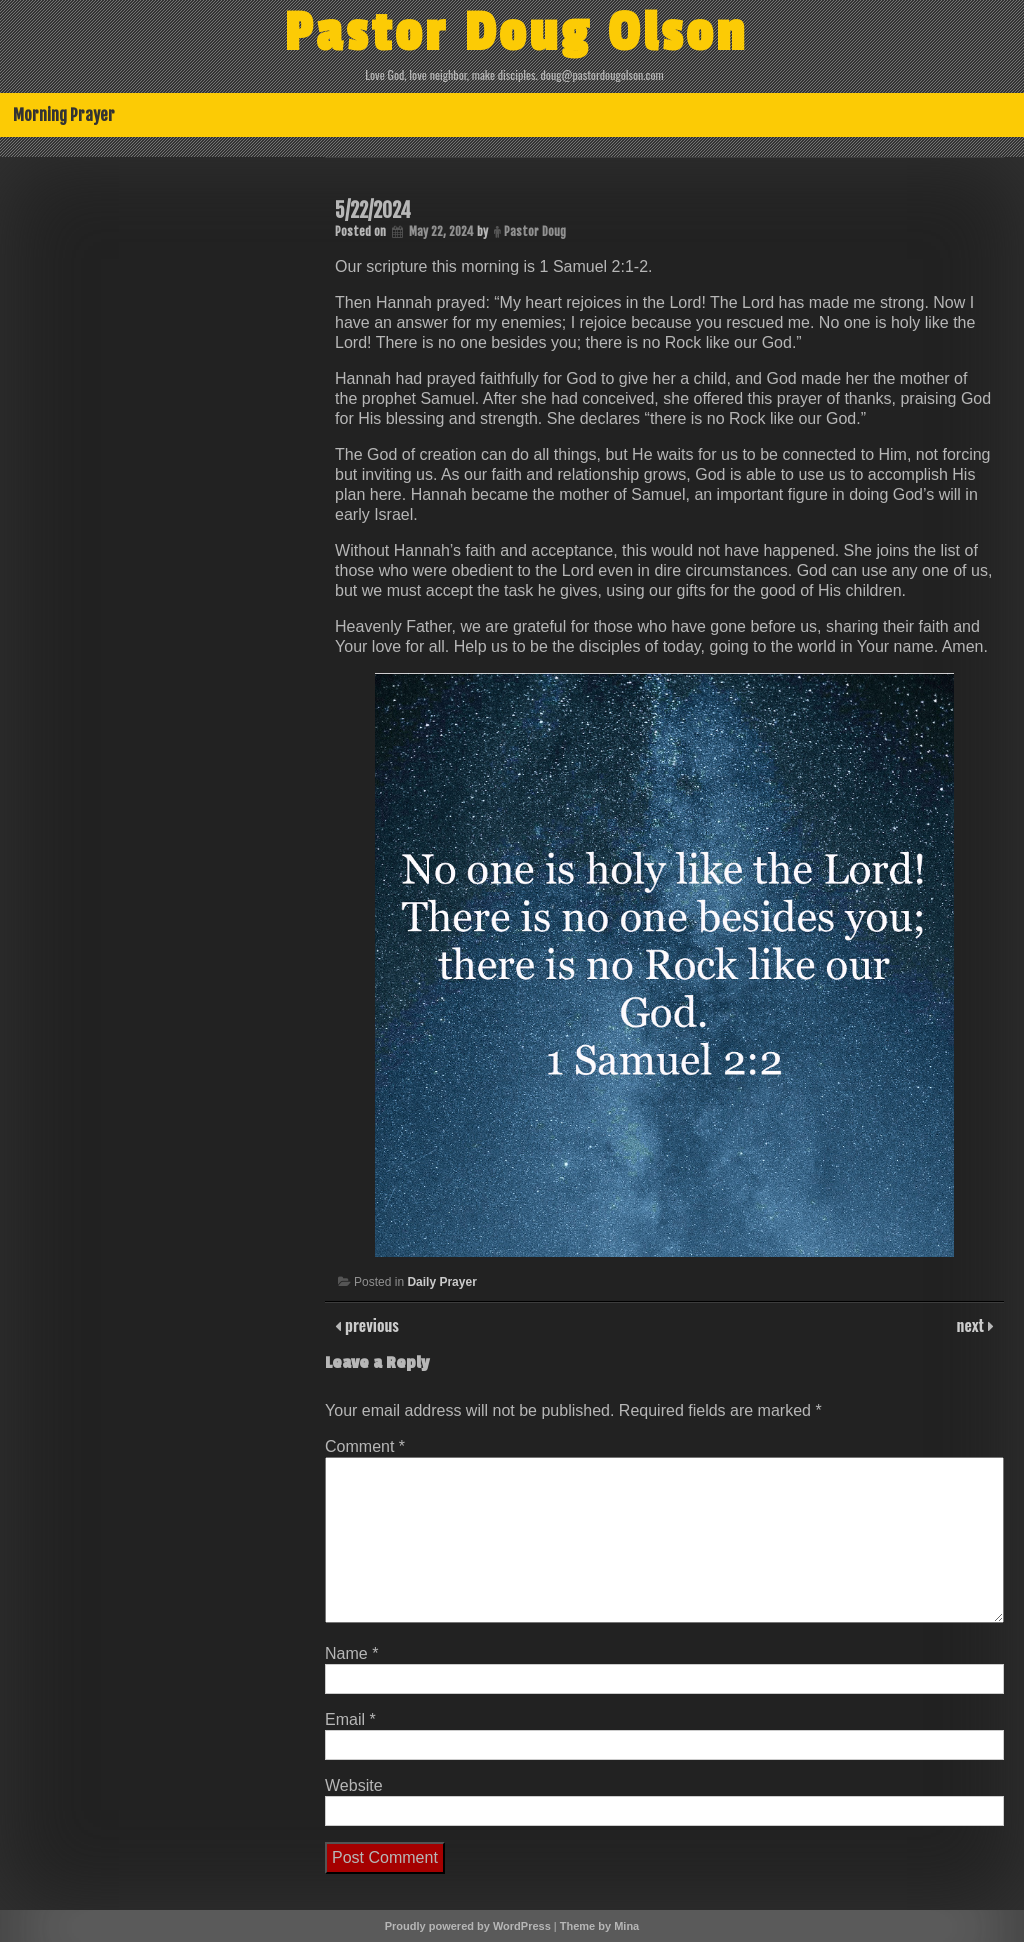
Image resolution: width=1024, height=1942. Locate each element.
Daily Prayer (441, 1282)
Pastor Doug (535, 231)
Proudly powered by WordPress (468, 1926)
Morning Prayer (64, 115)
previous (370, 1325)
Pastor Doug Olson (516, 33)
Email (350, 1719)
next (972, 1325)
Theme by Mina (599, 1926)
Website (354, 1785)
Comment (365, 1446)
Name (351, 1653)
